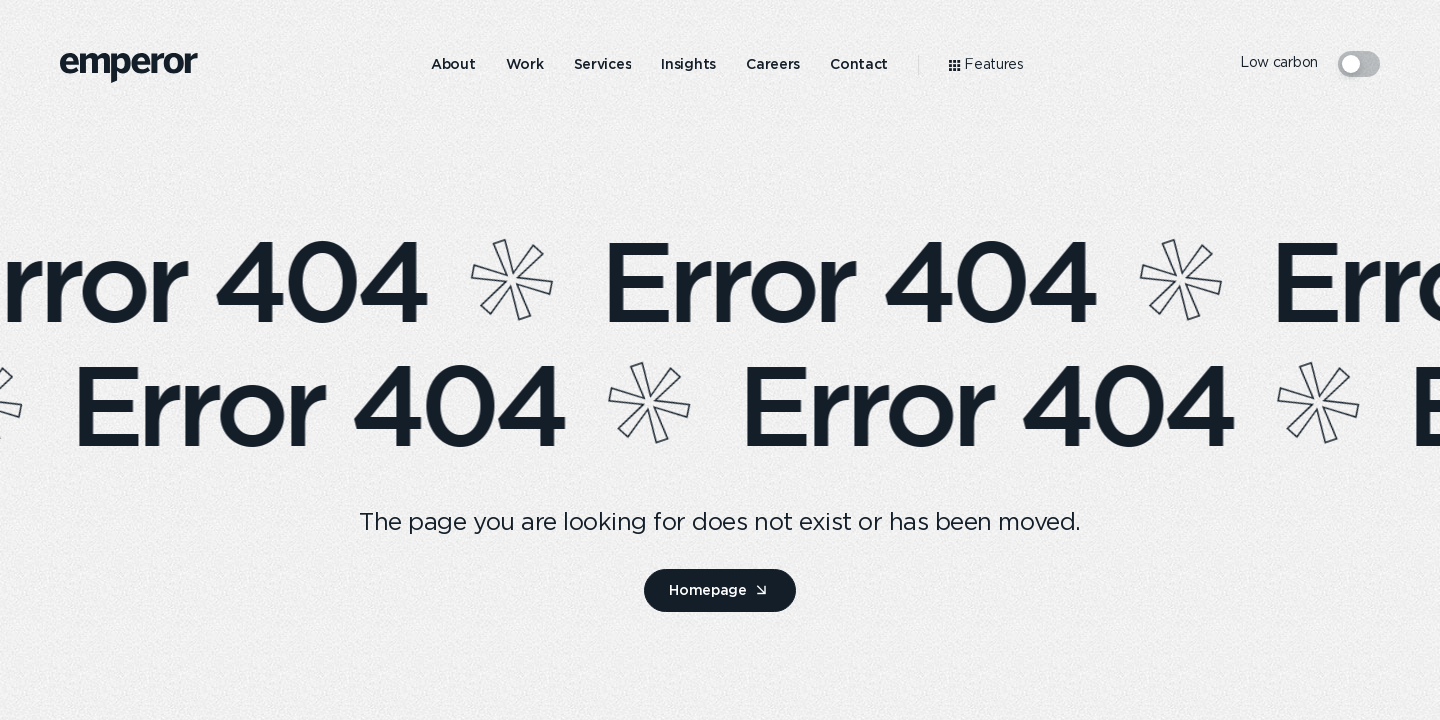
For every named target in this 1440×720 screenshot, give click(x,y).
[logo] (129, 68)
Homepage (708, 590)
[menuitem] (453, 65)
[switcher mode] (1359, 64)
